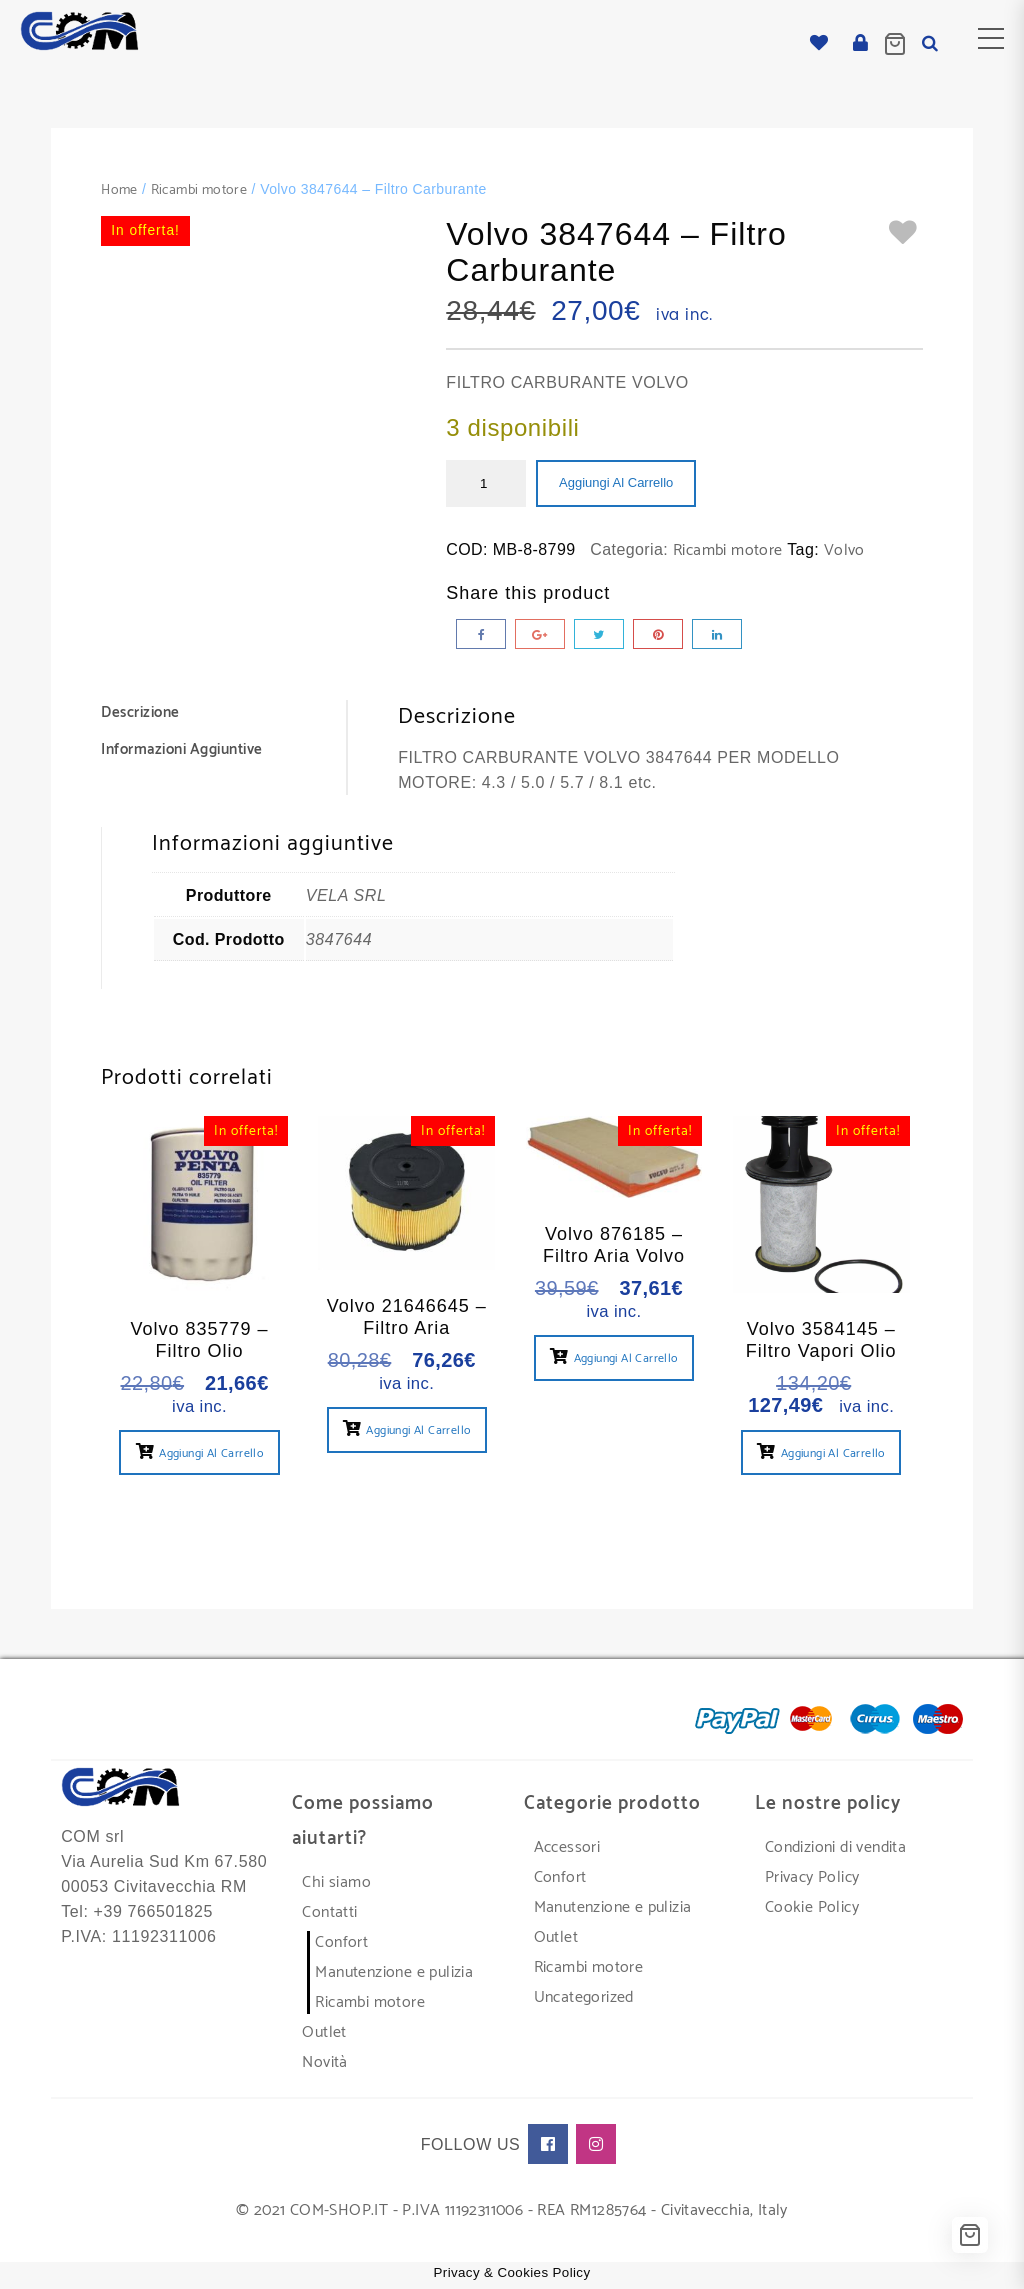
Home (119, 190)
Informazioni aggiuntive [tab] (182, 749)
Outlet (324, 2032)
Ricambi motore (199, 190)
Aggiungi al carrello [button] (211, 1453)
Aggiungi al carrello (616, 482)
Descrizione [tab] (140, 712)
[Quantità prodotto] (486, 483)
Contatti (329, 1912)
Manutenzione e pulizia (394, 1972)
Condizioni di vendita (835, 1847)
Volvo (844, 550)
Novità (324, 2062)
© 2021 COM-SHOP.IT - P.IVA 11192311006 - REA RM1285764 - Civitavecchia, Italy (512, 2210)
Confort (341, 1942)
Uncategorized (584, 1997)
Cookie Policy (812, 1907)
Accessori (567, 1847)
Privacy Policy (812, 1877)
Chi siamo (336, 1882)
